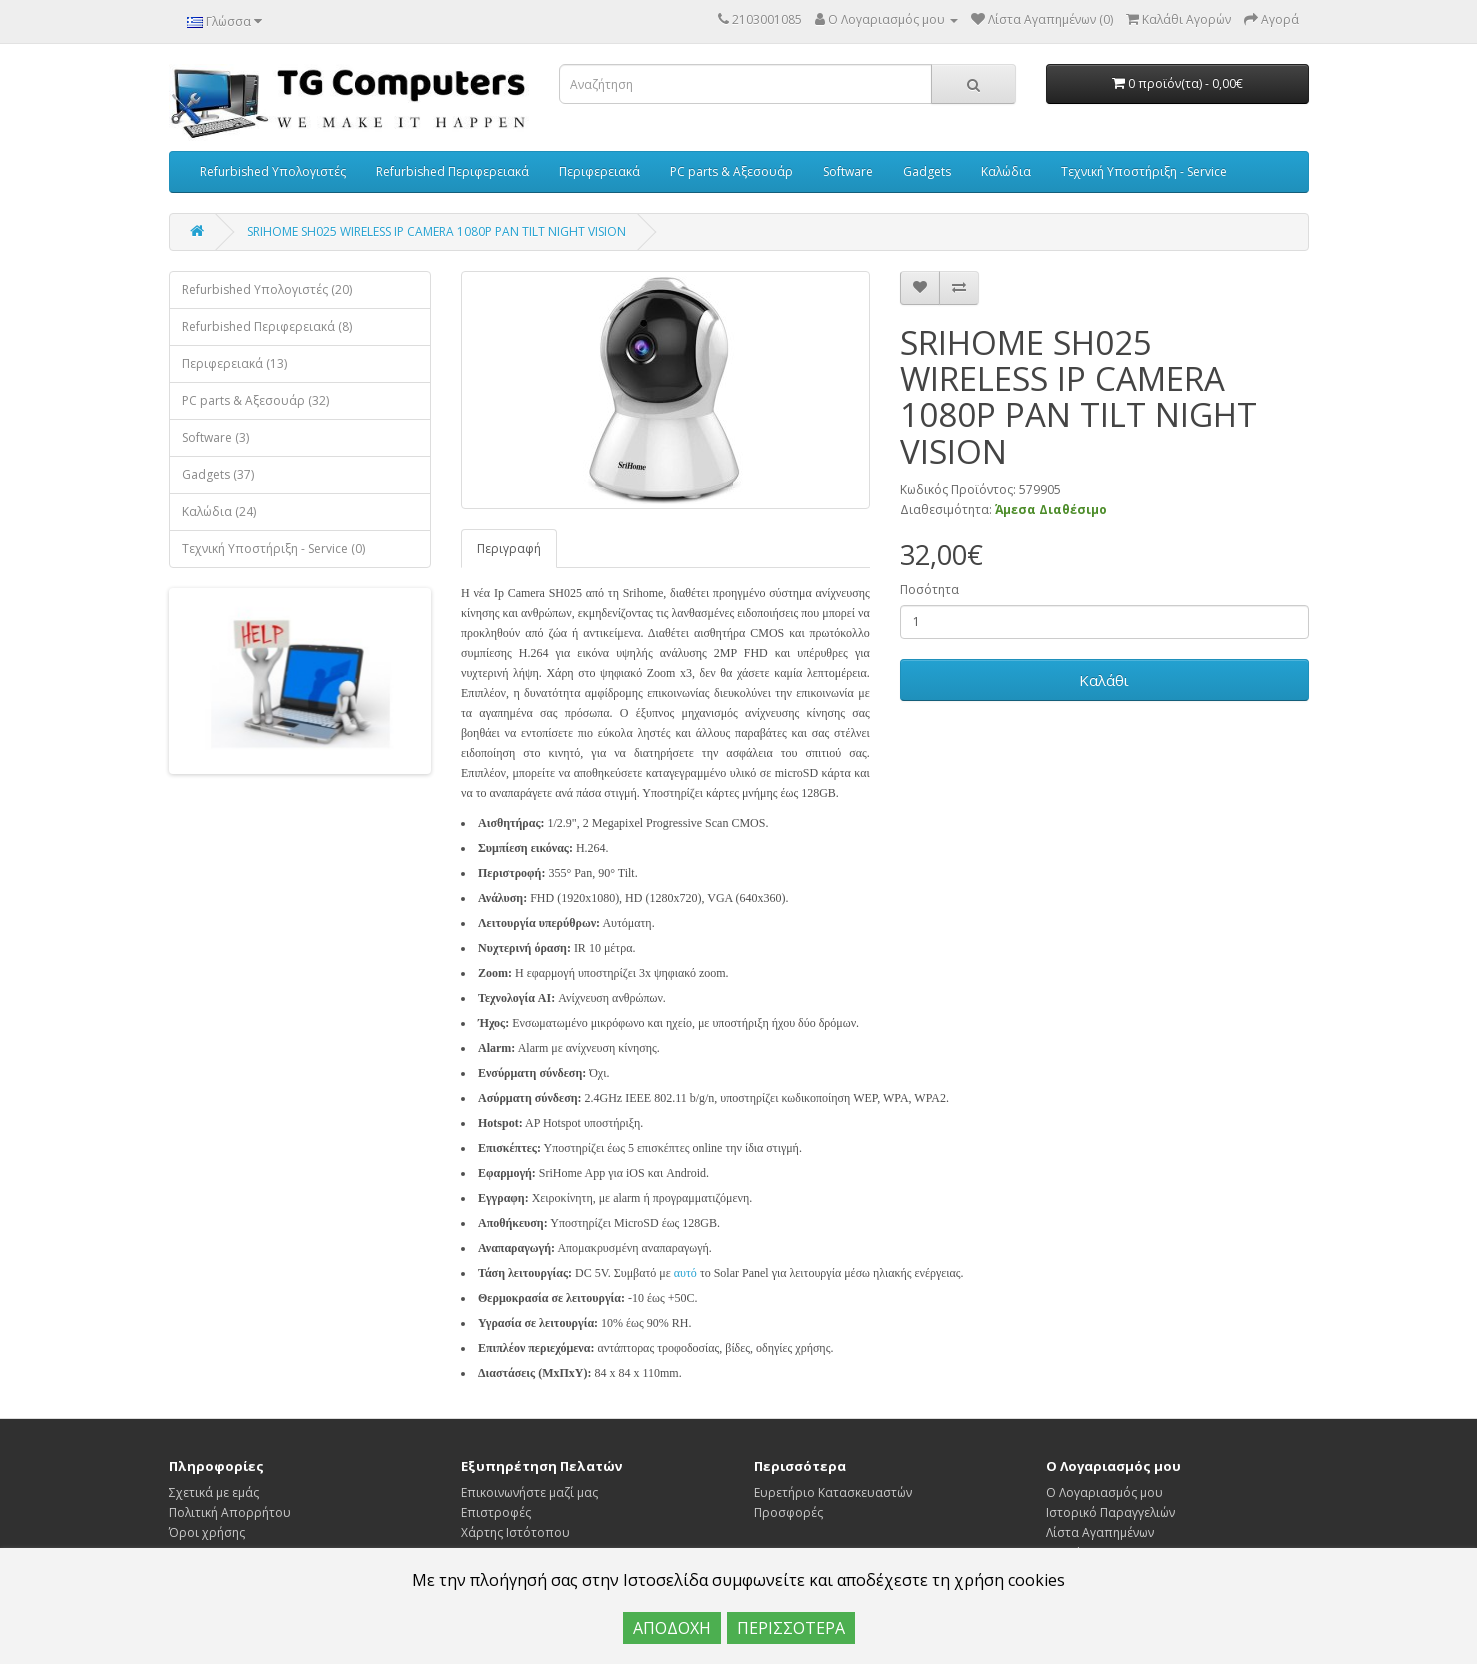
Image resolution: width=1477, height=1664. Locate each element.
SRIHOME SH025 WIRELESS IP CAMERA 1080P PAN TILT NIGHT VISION (436, 231)
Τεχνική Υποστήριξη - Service (1144, 171)
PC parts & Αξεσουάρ (731, 171)
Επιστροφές (496, 1512)
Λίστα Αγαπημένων (1100, 1532)
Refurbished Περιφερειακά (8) (267, 326)
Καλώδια (1006, 171)
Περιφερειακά (599, 171)
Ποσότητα (929, 589)
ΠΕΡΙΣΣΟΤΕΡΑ (791, 1628)
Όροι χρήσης (207, 1532)
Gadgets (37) (218, 474)
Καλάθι (1104, 680)
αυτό (685, 1273)
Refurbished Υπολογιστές (273, 171)
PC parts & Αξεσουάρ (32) (255, 400)
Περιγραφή (509, 548)
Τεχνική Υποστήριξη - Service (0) (273, 548)
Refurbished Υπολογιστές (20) (267, 289)
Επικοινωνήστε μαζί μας (529, 1492)
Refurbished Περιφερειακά (452, 171)
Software (848, 171)
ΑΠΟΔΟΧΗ (672, 1628)
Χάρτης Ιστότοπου (515, 1532)
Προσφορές (788, 1512)
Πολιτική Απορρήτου (230, 1512)
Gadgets (927, 171)
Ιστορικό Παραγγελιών (1110, 1512)
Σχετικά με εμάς (214, 1492)
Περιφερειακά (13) (234, 363)
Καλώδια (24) (219, 511)
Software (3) (215, 437)
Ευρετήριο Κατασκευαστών (833, 1492)
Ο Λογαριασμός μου (1104, 1492)
